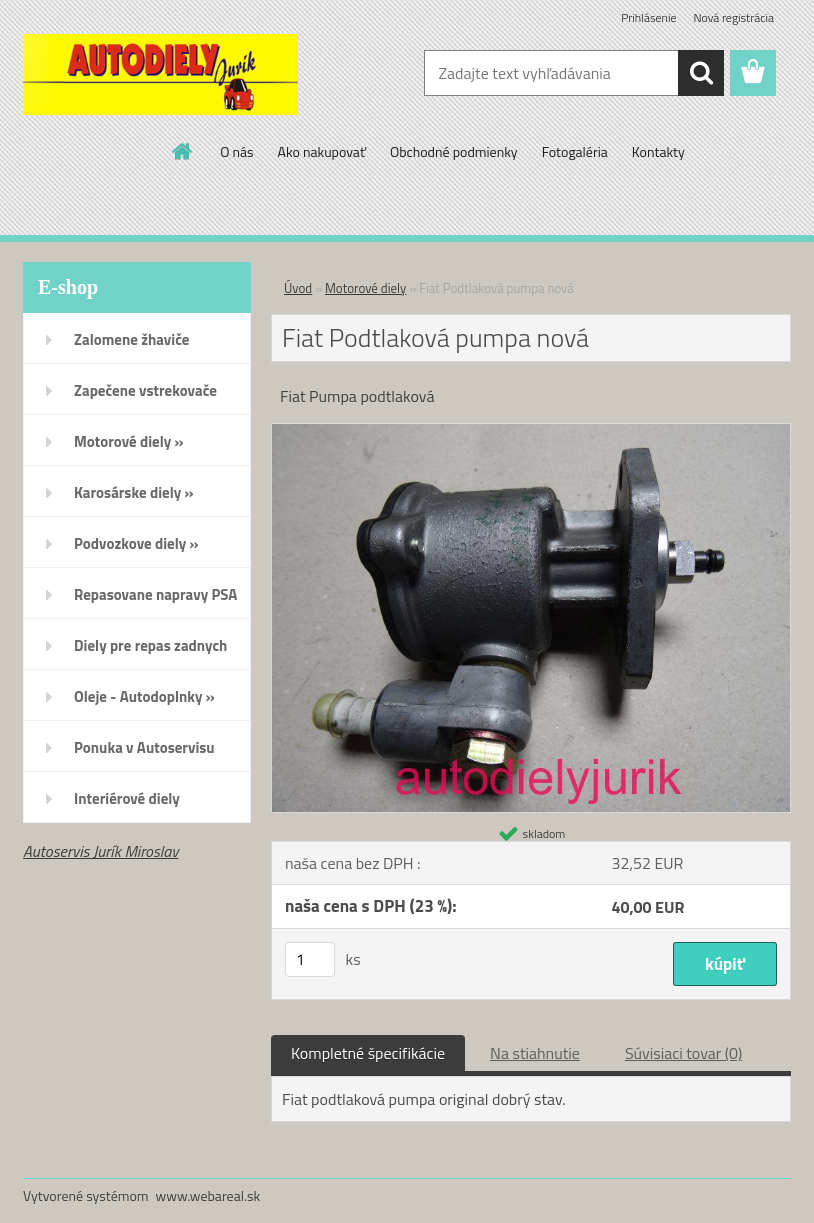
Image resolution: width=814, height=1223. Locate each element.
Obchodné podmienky (454, 151)
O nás (236, 151)
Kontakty (658, 151)
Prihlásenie (648, 17)
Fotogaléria (575, 151)
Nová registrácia (733, 17)
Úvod (298, 288)
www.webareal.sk (208, 1195)
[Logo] (160, 74)
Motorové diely (365, 288)
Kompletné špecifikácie (368, 1053)
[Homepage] (183, 151)
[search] (701, 73)
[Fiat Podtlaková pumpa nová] (531, 432)
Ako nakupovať (322, 151)
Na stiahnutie (535, 1053)
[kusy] (310, 959)
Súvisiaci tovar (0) (683, 1053)
